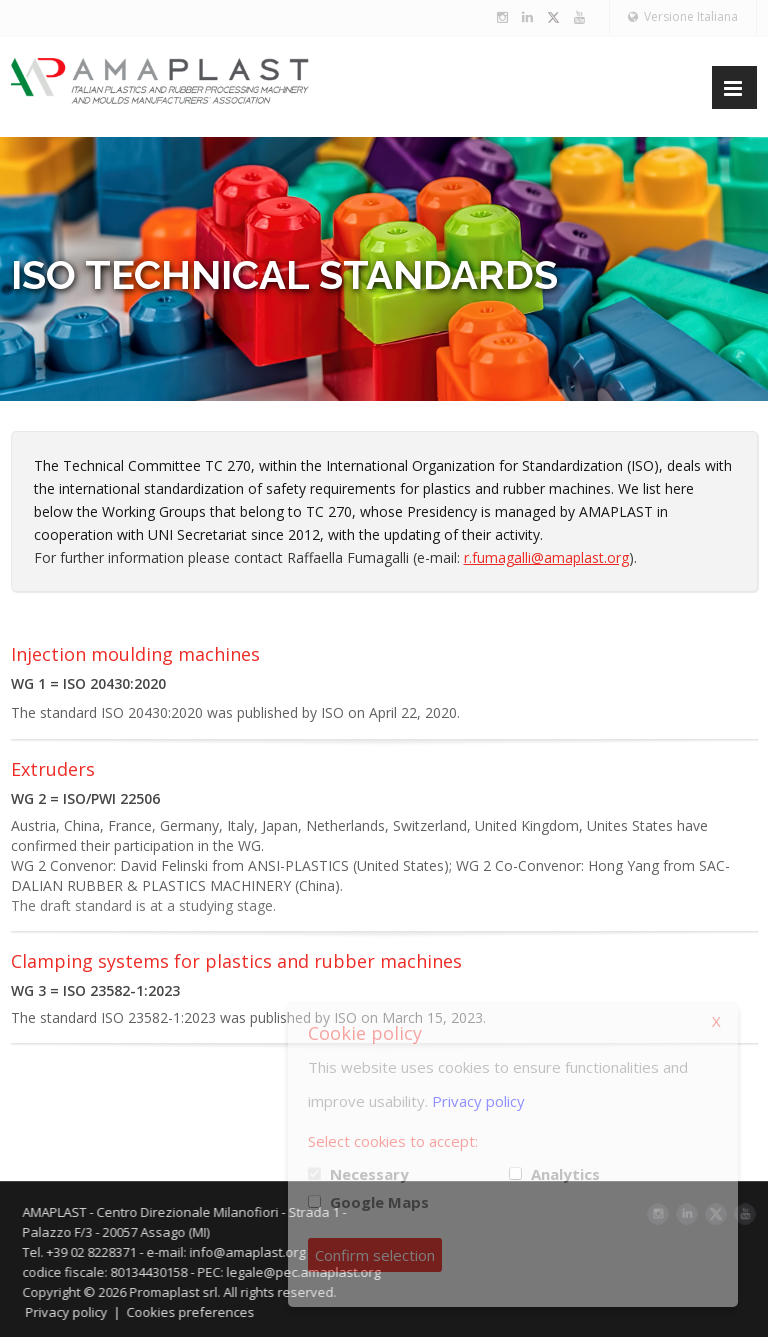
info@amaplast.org (254, 1252)
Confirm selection (375, 1255)
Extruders (53, 769)
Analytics (565, 1174)
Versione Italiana (683, 16)
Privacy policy (73, 1312)
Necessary (369, 1174)
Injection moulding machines (135, 654)
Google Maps (379, 1202)
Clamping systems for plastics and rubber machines (236, 961)
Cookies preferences (197, 1312)
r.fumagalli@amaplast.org (546, 557)
